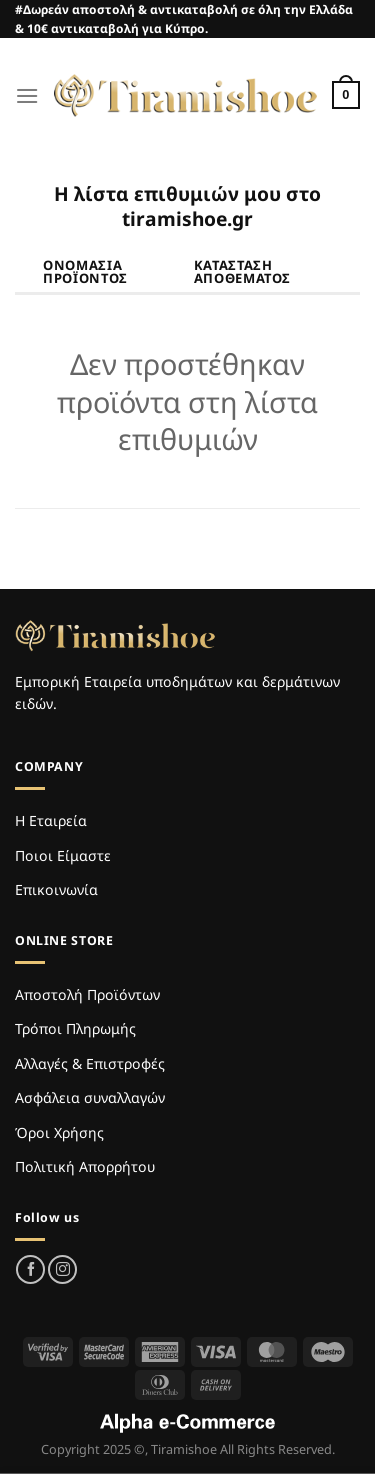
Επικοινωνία (56, 889)
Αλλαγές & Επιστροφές (90, 1063)
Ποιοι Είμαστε (63, 855)
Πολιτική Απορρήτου (85, 1166)
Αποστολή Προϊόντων (87, 994)
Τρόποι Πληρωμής (75, 1028)
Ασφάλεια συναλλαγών (90, 1097)
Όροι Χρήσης (59, 1132)
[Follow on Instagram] (62, 1269)
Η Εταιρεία (51, 820)
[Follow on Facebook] (30, 1269)
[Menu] (27, 95)
